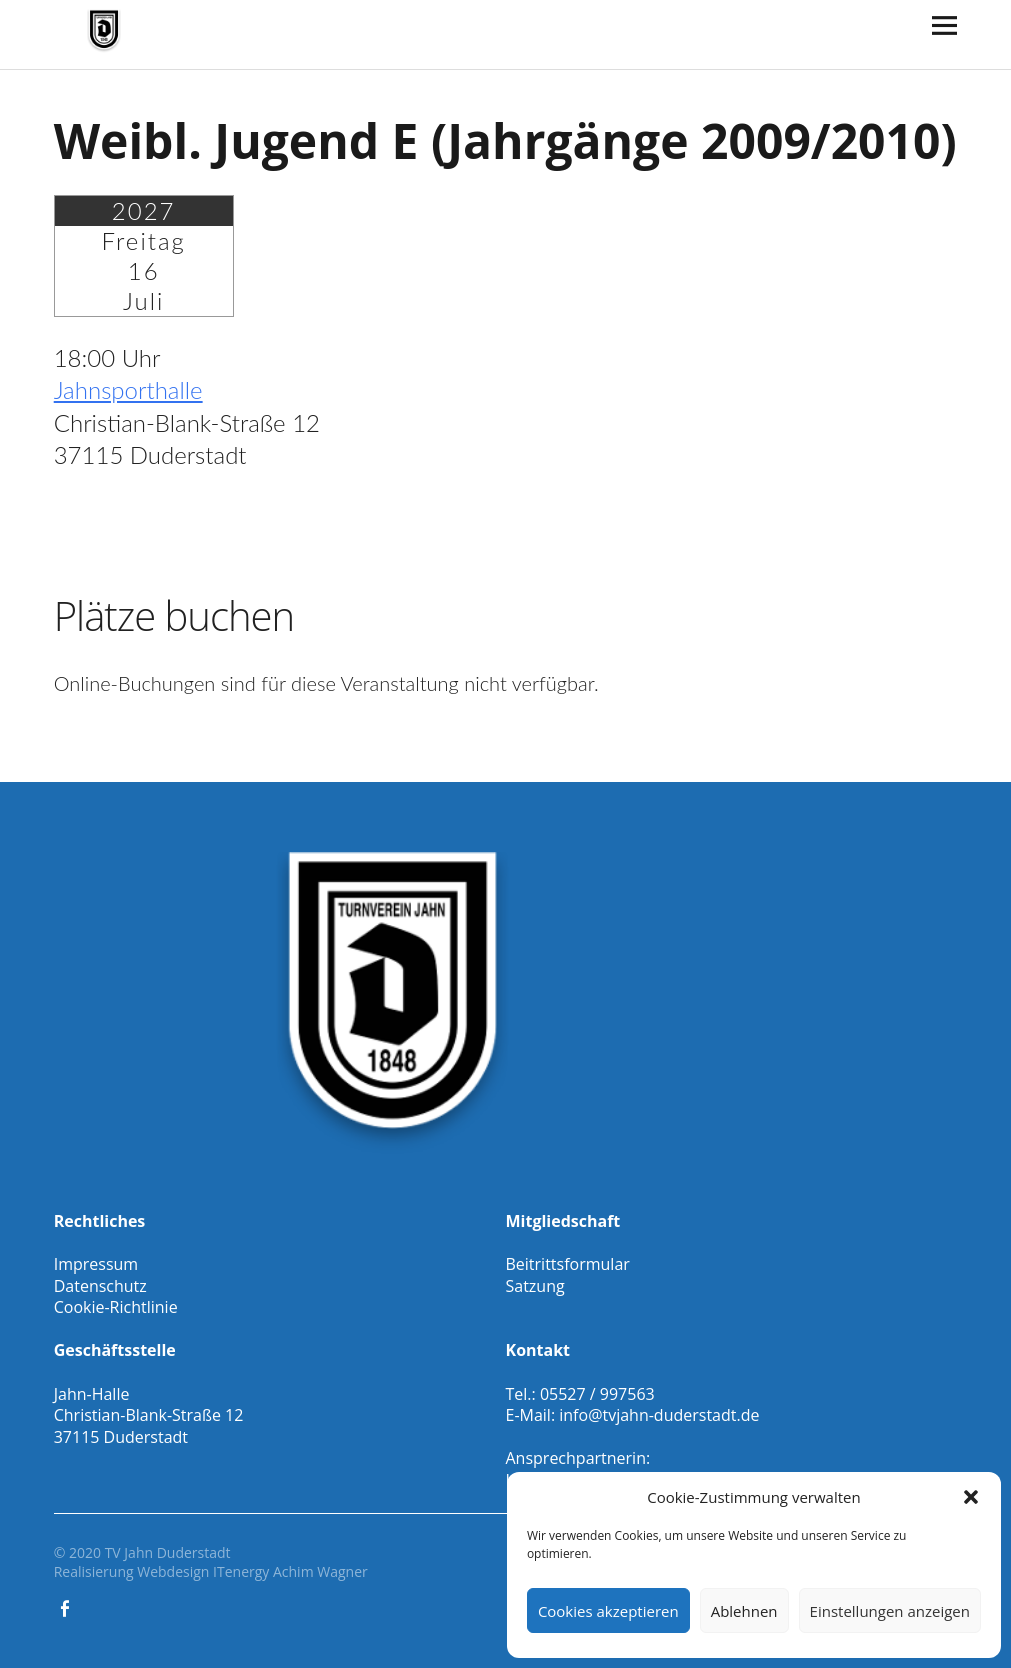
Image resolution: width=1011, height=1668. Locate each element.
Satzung (535, 1286)
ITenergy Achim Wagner (290, 1571)
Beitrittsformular (568, 1264)
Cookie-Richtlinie (116, 1307)
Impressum (96, 1264)
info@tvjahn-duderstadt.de (659, 1415)
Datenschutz (100, 1286)
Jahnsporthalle (128, 389)
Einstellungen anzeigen (890, 1611)
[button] (971, 1497)
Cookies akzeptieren (608, 1611)
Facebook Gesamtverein (67, 1607)
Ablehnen (744, 1611)
